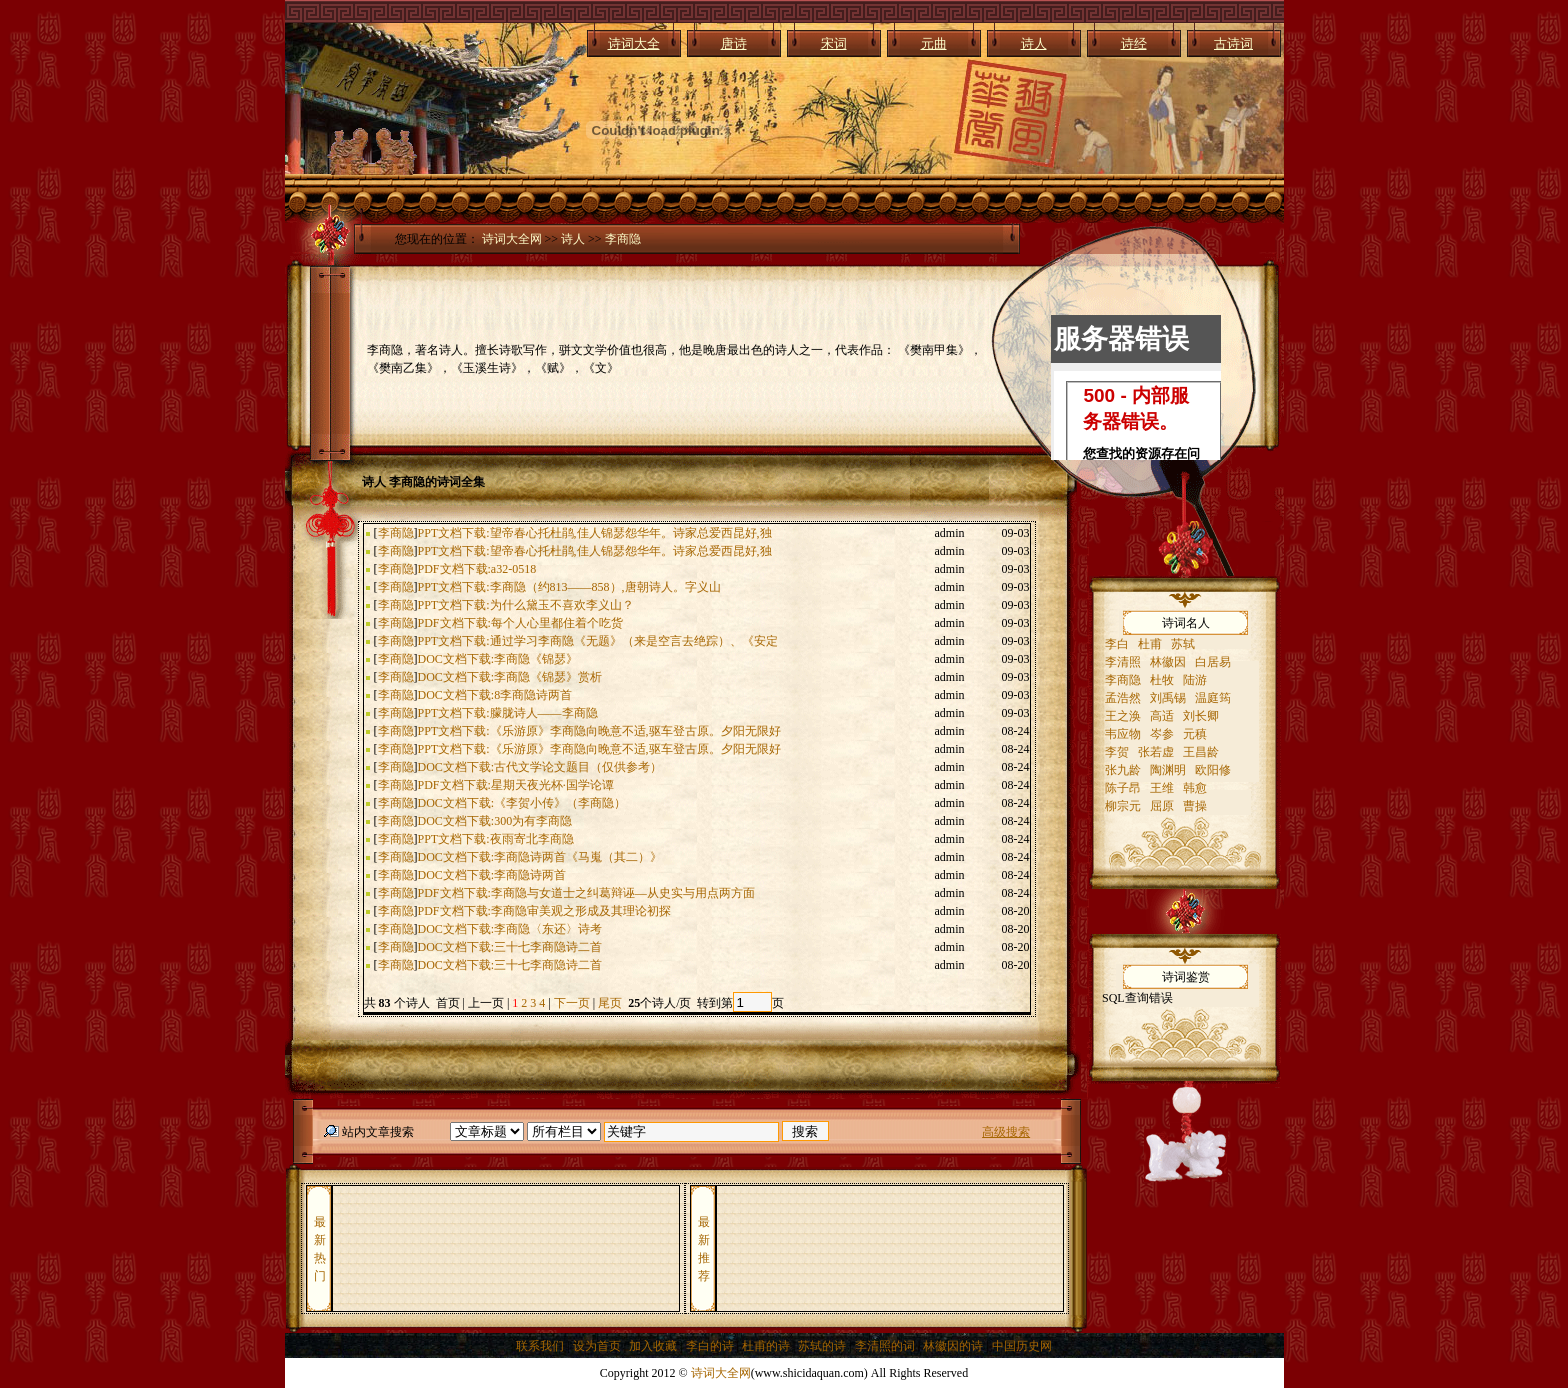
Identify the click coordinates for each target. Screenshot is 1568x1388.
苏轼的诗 (822, 1346)
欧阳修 (1213, 770)
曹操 (1195, 806)
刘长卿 (1201, 716)
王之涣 (1123, 716)
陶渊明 (1168, 770)
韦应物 (1123, 734)
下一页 (572, 1003)
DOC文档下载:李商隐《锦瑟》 (498, 659)
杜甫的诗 (766, 1346)
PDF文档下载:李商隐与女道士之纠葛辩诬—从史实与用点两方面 (586, 893)
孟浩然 (1123, 698)
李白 (1117, 644)
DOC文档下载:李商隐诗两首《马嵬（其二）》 (540, 857)
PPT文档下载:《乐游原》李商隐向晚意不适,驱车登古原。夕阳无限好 (599, 731)
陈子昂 (1123, 788)
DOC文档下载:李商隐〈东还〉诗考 (510, 929)
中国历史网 (1022, 1346)
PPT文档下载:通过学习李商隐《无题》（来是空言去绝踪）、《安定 (598, 641)
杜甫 (1150, 644)
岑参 (1162, 734)
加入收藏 (653, 1346)
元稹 (1195, 734)
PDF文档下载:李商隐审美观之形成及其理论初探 (544, 911)
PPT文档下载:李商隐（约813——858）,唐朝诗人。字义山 (569, 587)
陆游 (1195, 680)
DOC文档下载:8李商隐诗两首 (495, 695)
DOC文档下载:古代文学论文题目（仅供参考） (540, 767)
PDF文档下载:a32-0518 (477, 569)
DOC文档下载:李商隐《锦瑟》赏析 (510, 677)
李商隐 (623, 239)
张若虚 (1156, 752)
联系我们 (540, 1346)
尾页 (611, 1003)
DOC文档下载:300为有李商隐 (495, 821)
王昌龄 (1201, 752)
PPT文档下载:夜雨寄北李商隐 (496, 839)
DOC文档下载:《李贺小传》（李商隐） (522, 803)
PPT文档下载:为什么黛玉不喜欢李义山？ (526, 605)
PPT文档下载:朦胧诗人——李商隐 (508, 713)
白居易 (1213, 662)
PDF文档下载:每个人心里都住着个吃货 (520, 623)
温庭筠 (1213, 698)
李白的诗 (710, 1346)
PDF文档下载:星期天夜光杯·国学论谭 (516, 785)
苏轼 (1183, 644)
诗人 (573, 239)
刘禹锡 (1168, 698)
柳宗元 (1123, 806)
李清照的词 (885, 1346)
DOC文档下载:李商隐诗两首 (492, 875)
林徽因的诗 (953, 1346)
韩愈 (1195, 788)
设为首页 (597, 1346)
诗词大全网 (512, 239)
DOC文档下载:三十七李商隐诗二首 (510, 947)
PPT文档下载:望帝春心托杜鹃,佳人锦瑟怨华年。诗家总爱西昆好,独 (595, 533)
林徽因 (1168, 662)
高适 (1162, 716)
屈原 (1162, 806)
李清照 (1123, 662)
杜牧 (1162, 680)
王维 (1162, 788)
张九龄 (1123, 770)
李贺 (1117, 752)
